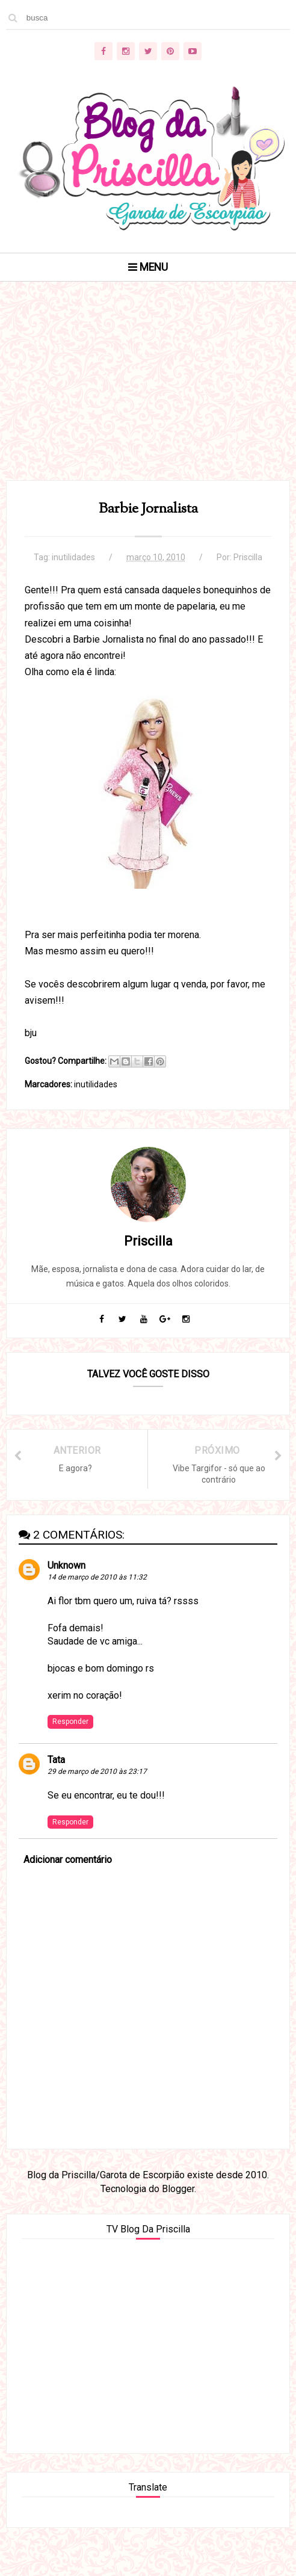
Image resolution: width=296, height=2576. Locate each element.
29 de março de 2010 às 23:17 (97, 1771)
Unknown (66, 1565)
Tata (56, 1759)
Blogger (178, 2189)
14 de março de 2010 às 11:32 (97, 1577)
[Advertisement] (148, 396)
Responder (70, 1721)
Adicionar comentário (67, 1859)
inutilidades (73, 557)
